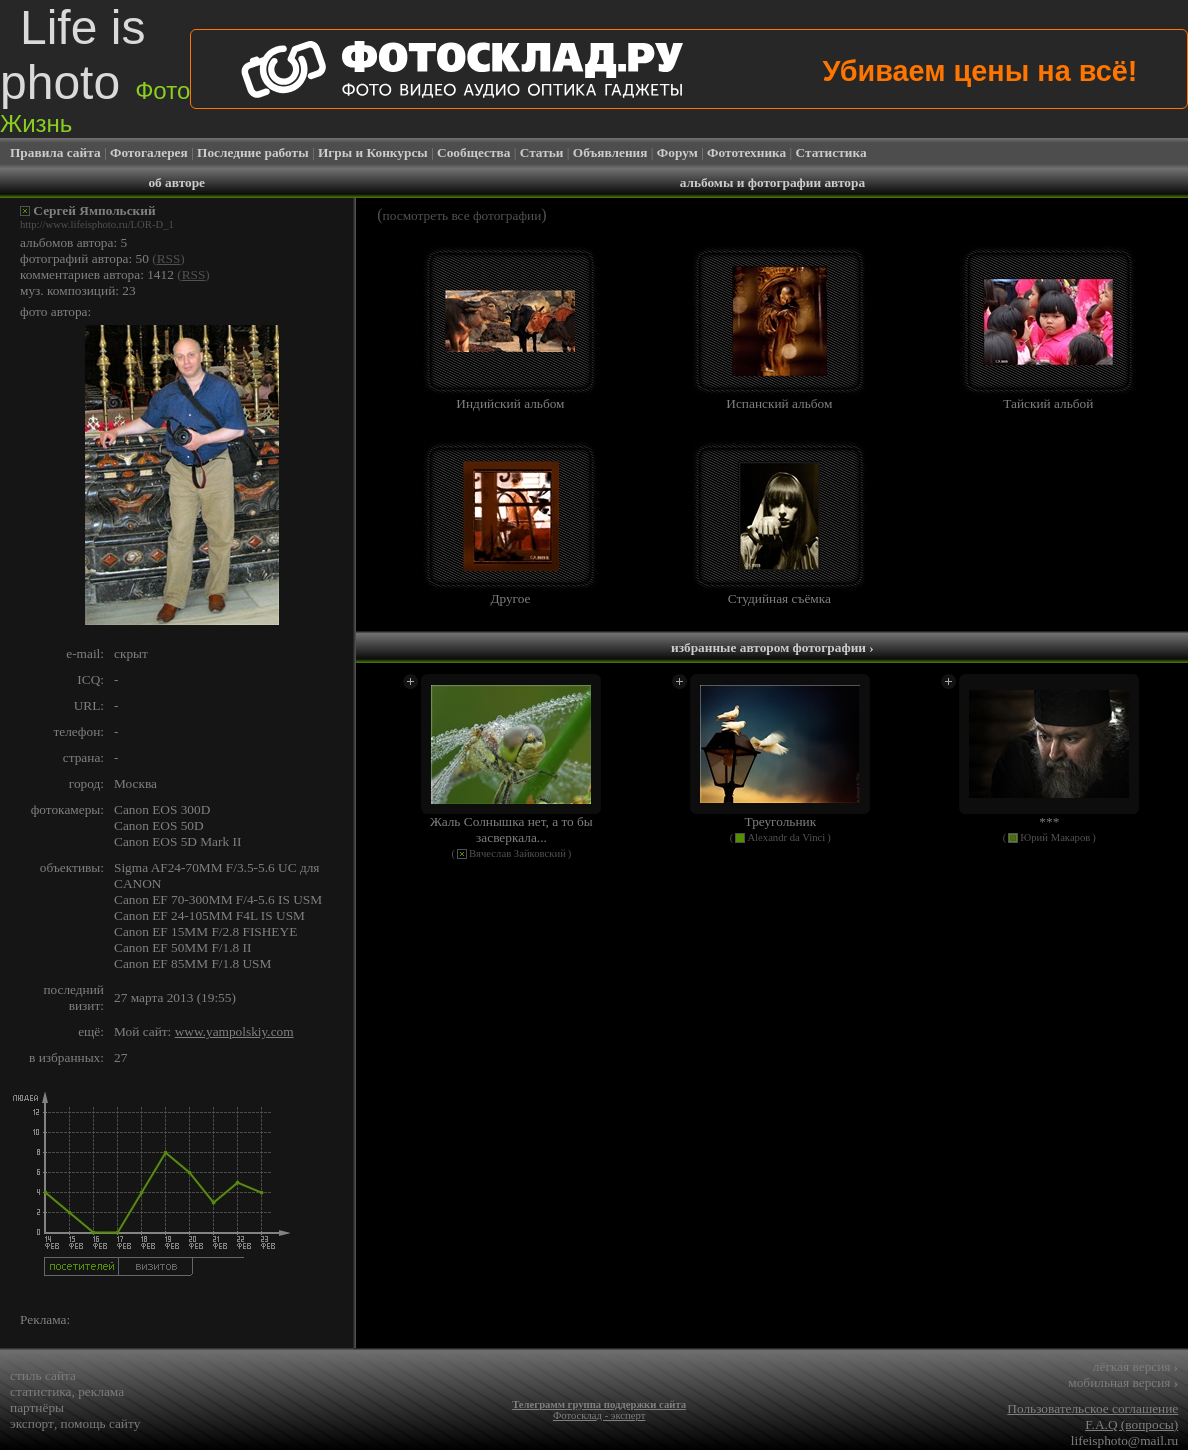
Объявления (610, 152)
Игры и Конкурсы (373, 152)
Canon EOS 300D (162, 809)
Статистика (831, 152)
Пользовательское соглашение (1092, 1408)
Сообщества (473, 152)
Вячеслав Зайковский (517, 853)
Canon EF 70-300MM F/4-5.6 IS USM (218, 899)
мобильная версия (1123, 1382)
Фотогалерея (149, 152)
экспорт (32, 1423)
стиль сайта (43, 1375)
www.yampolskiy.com (234, 1031)
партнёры (37, 1407)
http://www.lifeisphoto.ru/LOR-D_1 (97, 224)
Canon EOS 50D (159, 825)
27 (120, 1057)
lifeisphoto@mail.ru (1124, 1440)
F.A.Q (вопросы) (1131, 1424)
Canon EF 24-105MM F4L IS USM (209, 915)
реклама (101, 1391)
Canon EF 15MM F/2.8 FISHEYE (205, 931)
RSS (169, 258)
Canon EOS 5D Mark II (177, 841)
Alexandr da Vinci (786, 837)
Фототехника (746, 152)
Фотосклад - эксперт (599, 1415)
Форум (677, 152)
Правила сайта (55, 152)
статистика (41, 1391)
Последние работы (253, 152)
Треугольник (781, 821)
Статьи (542, 152)
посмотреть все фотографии (462, 215)
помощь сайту (101, 1423)
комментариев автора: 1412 (97, 274)
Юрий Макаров (1055, 837)
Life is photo (95, 69)
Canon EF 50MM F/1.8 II (182, 947)
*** (1049, 821)
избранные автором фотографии (772, 647)
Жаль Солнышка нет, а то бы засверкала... (511, 829)
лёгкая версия (1135, 1366)
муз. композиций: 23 (78, 290)
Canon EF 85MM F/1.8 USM (192, 963)
